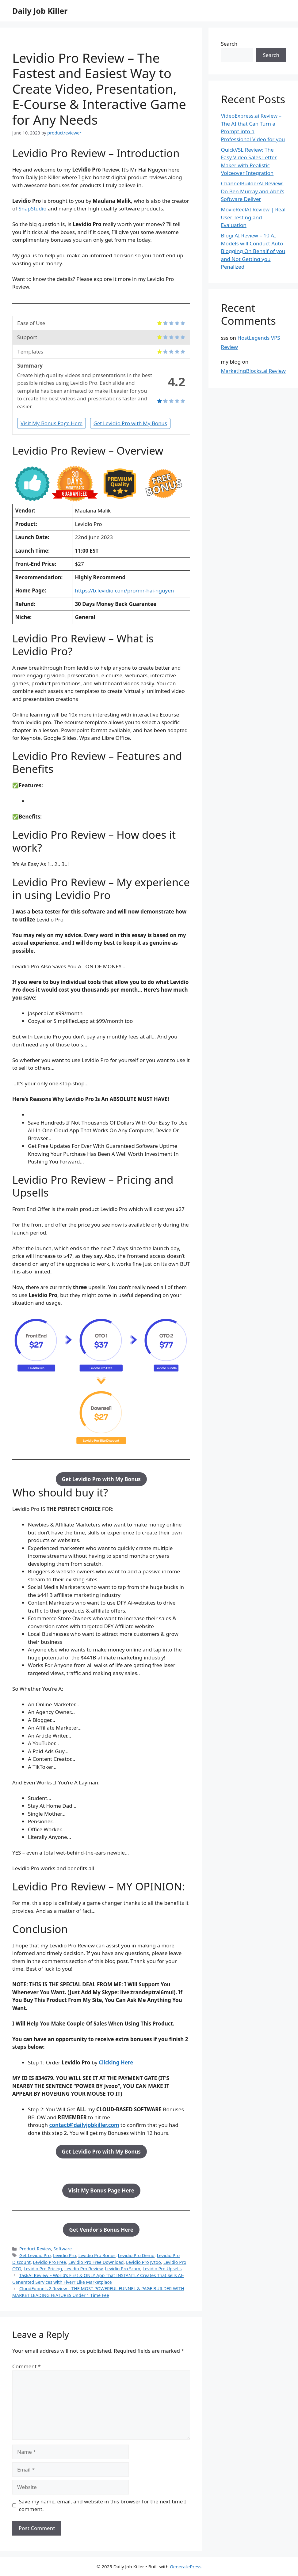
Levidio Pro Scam (122, 2268)
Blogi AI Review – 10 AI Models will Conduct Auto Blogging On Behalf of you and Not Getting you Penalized (253, 251)
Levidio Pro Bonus (96, 2255)
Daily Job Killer (39, 11)
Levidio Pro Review (83, 2268)
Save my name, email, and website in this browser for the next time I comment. (102, 2505)
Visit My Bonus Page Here (51, 423)
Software (62, 2249)
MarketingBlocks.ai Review (253, 370)
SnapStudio (33, 208)
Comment (26, 2366)
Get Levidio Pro (35, 2255)
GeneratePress (185, 2566)
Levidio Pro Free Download (96, 2262)
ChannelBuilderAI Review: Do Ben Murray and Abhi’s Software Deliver (252, 191)
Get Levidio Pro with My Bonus (130, 423)
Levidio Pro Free (49, 2262)
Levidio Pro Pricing (43, 2268)
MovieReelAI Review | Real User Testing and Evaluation (253, 217)
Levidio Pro (64, 2255)
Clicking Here (116, 2062)
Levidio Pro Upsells (162, 2268)
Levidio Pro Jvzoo (143, 2262)
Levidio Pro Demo (136, 2255)
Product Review (35, 2249)
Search (229, 43)
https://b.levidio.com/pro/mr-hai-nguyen (124, 590)
